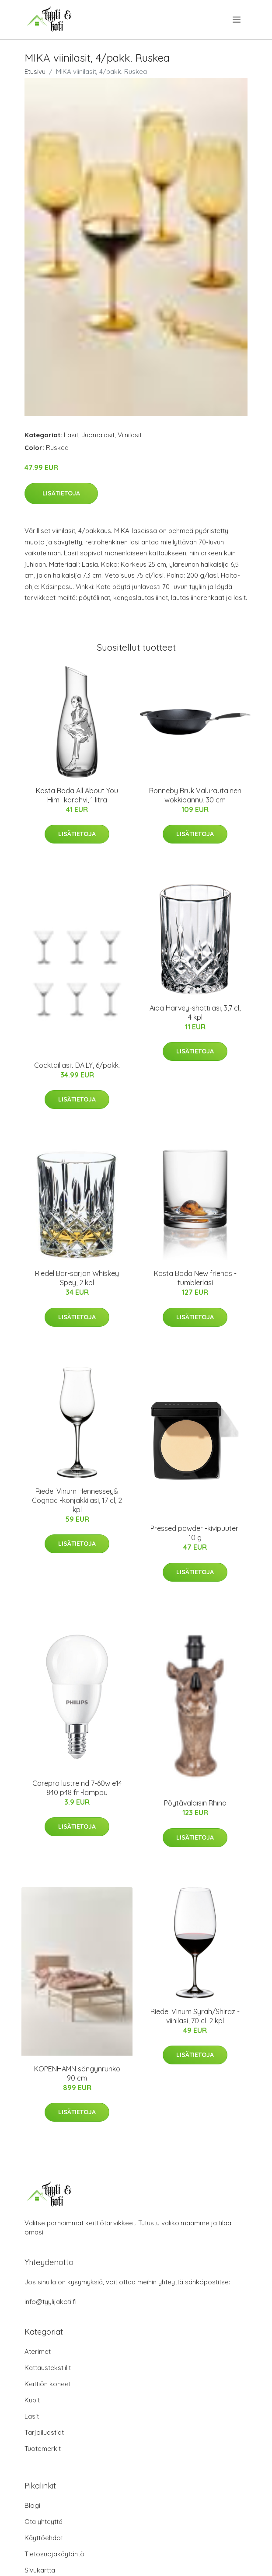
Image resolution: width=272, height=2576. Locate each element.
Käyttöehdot (43, 2538)
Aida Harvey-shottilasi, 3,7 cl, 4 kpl (195, 1012)
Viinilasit (130, 435)
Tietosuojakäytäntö (54, 2554)
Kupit (32, 2400)
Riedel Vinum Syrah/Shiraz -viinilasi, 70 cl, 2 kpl (195, 2016)
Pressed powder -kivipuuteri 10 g (195, 1533)
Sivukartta (39, 2570)
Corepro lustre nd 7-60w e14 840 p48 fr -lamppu (77, 1788)
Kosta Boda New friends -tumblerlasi (195, 1278)
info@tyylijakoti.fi (50, 2301)
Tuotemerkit (42, 2448)
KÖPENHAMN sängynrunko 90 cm (77, 2073)
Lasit (71, 435)
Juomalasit (98, 435)
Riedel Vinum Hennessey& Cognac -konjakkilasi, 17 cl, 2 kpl (77, 1500)
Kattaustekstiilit (47, 2367)
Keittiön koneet (47, 2384)
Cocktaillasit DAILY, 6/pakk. (77, 1065)
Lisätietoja (61, 493)
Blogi (32, 2505)
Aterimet (37, 2351)
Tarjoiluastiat (44, 2432)
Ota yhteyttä (43, 2521)
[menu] (237, 19)
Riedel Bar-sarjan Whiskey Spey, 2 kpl (77, 1278)
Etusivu (34, 71)
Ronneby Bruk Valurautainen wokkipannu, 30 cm (195, 795)
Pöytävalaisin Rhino (195, 1803)
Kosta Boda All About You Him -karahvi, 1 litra (77, 795)
